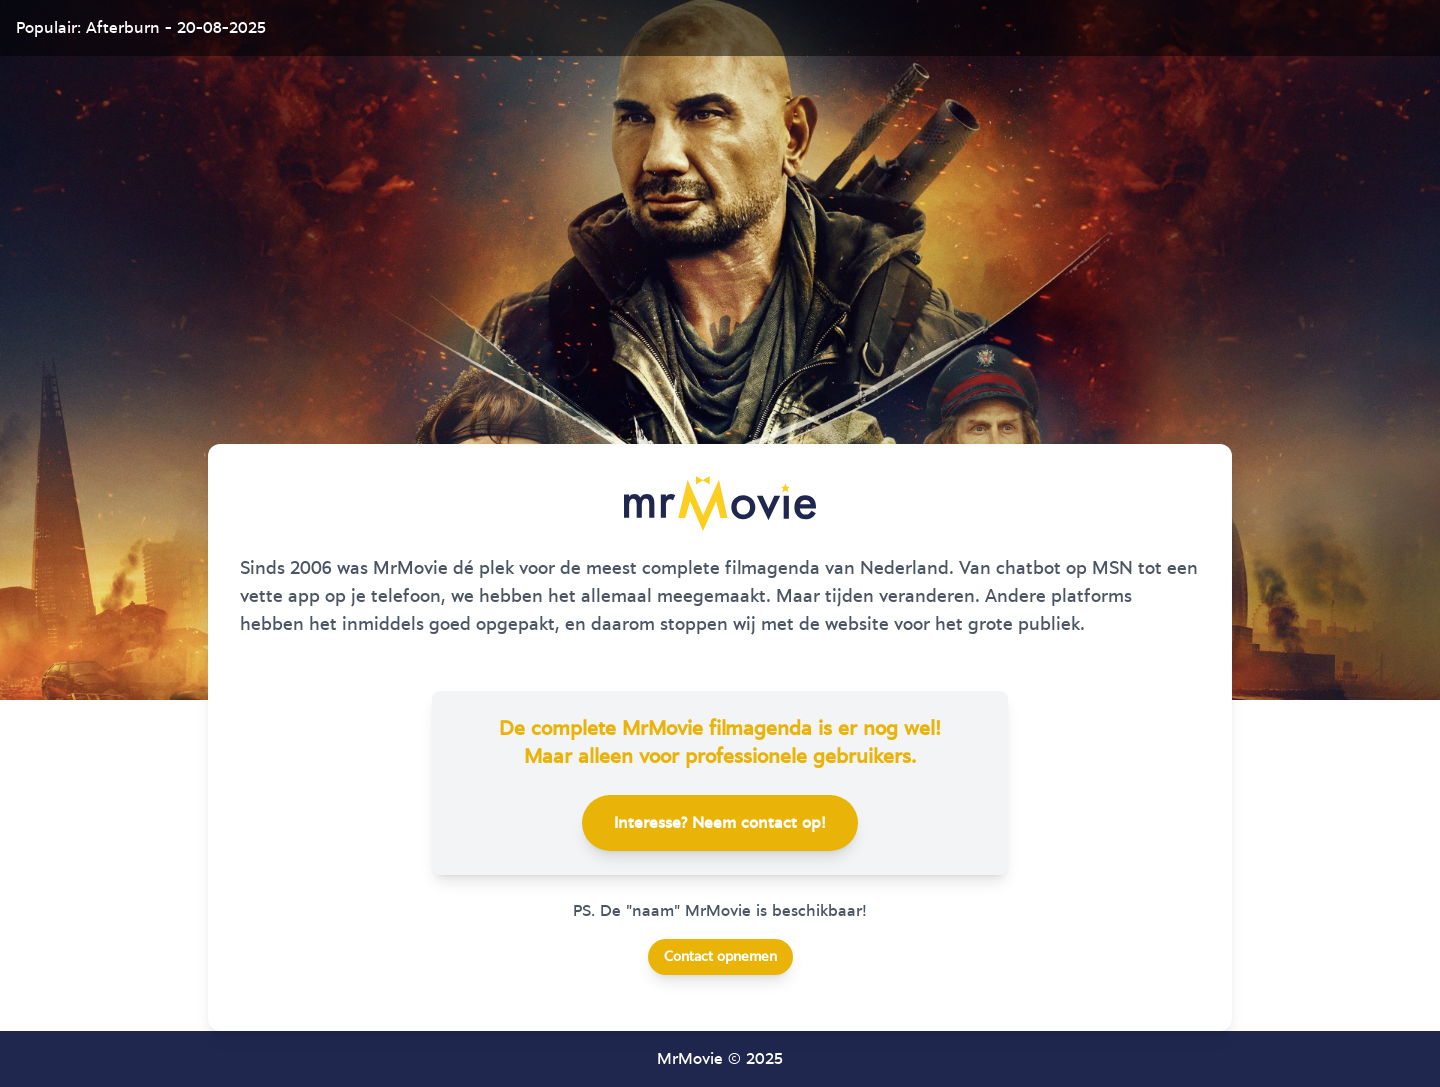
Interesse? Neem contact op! (720, 823)
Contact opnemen (720, 957)
